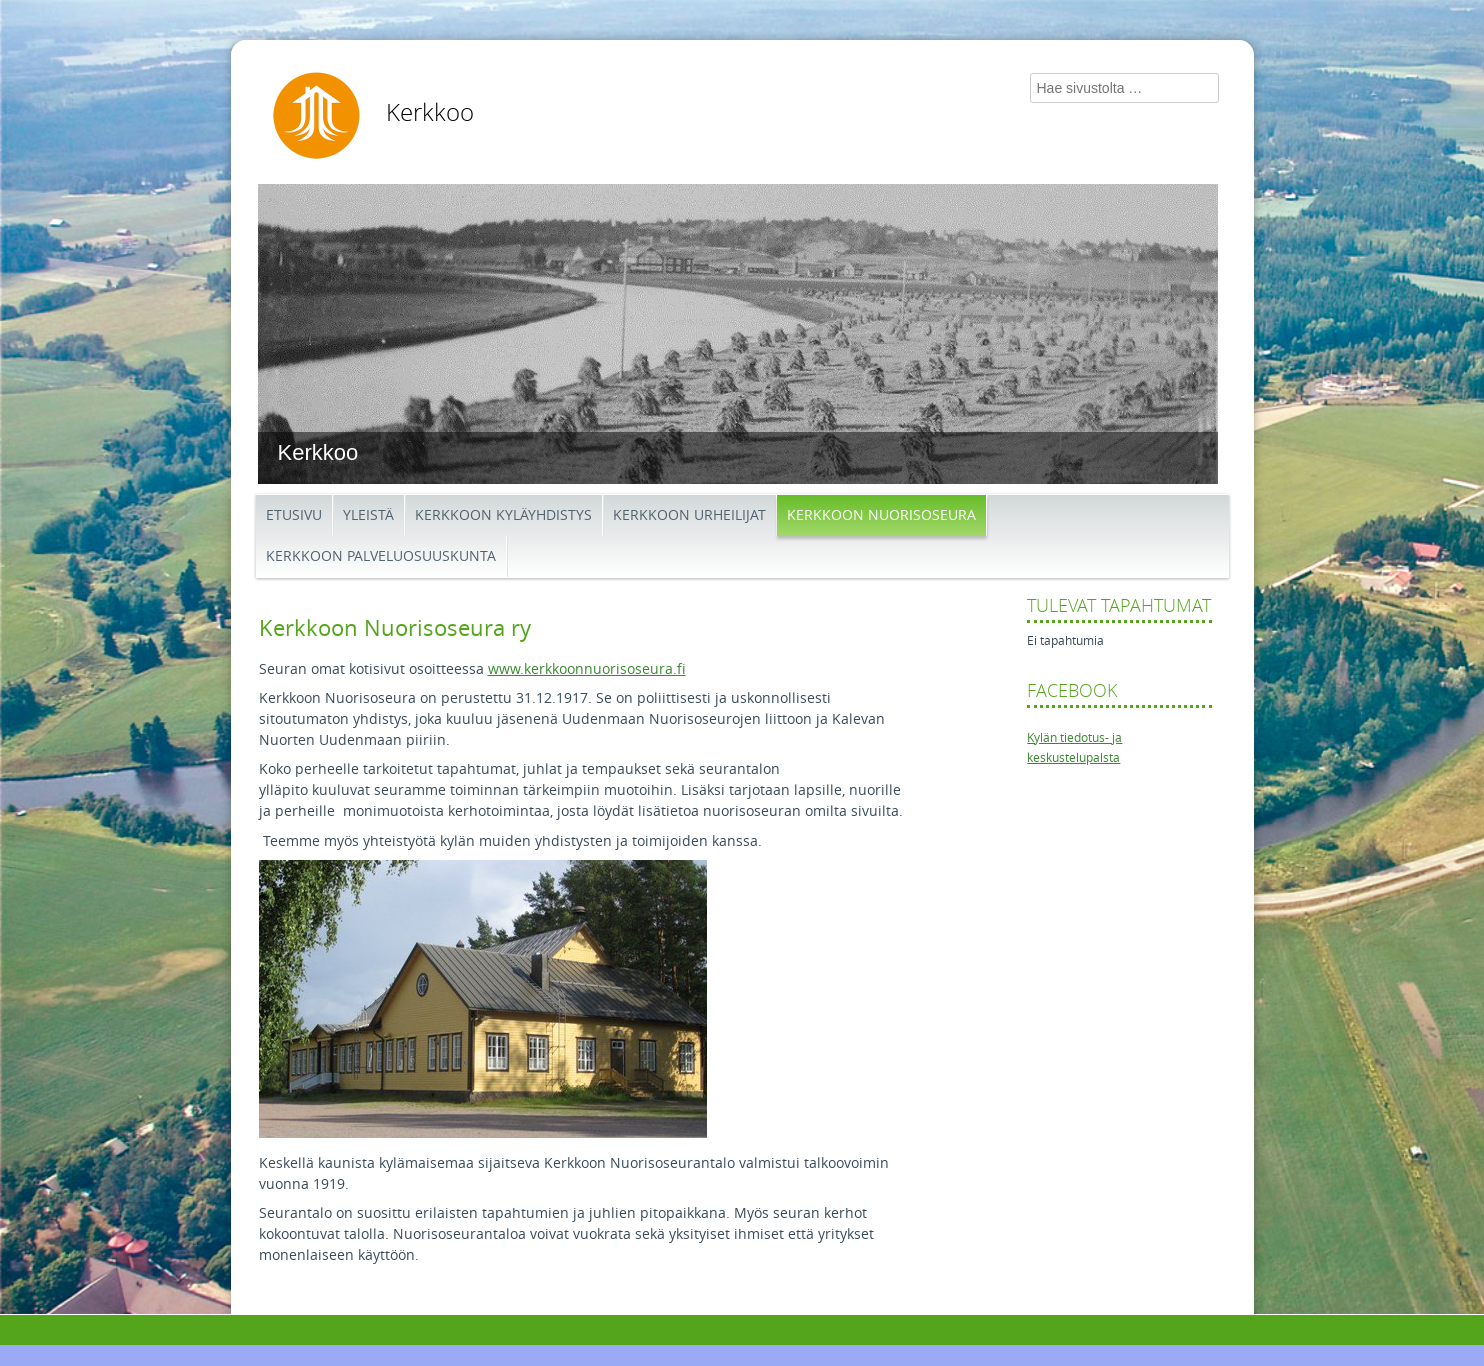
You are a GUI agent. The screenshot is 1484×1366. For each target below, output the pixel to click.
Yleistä (368, 515)
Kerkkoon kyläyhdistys (503, 515)
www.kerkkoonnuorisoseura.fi (587, 669)
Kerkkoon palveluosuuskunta (381, 556)
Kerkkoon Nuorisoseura (881, 515)
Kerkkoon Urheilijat (689, 515)
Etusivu (294, 515)
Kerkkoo (430, 113)
